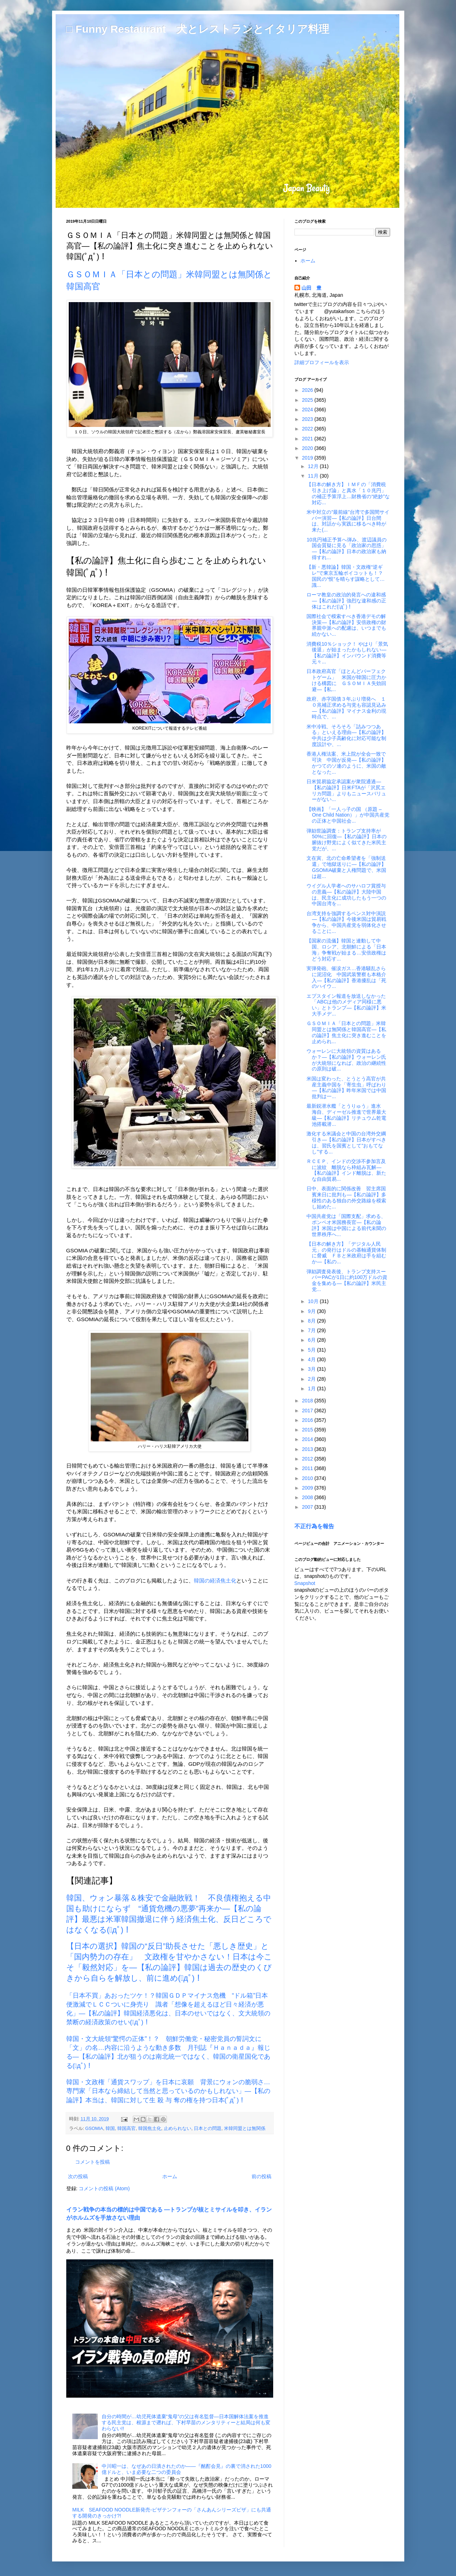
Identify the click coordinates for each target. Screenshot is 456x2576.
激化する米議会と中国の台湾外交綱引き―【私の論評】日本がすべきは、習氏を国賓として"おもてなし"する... (346, 1142)
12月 (314, 466)
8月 (312, 1321)
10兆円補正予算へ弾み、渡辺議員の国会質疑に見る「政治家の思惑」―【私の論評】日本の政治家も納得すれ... (346, 548)
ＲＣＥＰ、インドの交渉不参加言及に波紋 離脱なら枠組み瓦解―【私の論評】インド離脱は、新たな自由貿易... (346, 1170)
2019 (308, 458)
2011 (308, 1468)
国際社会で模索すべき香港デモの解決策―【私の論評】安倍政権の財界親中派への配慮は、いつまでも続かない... (346, 625)
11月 (314, 476)
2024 (308, 409)
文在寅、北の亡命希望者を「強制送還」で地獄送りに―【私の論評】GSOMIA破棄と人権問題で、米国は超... (346, 867)
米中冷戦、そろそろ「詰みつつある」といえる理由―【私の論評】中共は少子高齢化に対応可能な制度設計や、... (346, 735)
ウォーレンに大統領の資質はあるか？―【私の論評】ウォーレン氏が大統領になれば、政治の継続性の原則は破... (346, 1060)
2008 (308, 1497)
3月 (312, 1369)
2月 (312, 1379)
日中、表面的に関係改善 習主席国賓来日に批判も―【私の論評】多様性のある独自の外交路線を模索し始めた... (346, 1197)
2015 (308, 1429)
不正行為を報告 (314, 1526)
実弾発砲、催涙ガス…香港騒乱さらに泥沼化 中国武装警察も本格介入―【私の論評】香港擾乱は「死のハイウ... (346, 977)
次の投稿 (78, 2176)
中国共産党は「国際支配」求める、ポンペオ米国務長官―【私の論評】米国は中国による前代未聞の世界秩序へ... (346, 1225)
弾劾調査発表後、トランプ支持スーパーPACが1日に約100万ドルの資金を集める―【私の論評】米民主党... (346, 1280)
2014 (308, 1439)
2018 (308, 1400)
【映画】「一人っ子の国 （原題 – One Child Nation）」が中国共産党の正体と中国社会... (347, 815)
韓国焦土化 (149, 2128)
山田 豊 (311, 288)
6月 (312, 1340)
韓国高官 (126, 2128)
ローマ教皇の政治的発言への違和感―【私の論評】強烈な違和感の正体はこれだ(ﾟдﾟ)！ (346, 601)
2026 (308, 390)
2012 (308, 1459)
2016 (308, 1420)
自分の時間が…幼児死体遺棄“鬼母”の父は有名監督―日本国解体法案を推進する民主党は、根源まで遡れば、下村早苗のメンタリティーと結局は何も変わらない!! (186, 2422)
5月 (312, 1350)
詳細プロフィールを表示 (321, 362)
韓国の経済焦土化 (215, 1581)
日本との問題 (207, 2128)
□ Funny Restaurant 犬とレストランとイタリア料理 (197, 29)
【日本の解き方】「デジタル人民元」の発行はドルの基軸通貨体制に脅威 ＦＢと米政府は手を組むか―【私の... (346, 1252)
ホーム (169, 2176)
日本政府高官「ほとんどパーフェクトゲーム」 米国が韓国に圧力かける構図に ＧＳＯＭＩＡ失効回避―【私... (346, 680)
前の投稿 (261, 2176)
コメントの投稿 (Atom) (104, 2188)
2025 (308, 400)
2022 (308, 429)
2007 (308, 1507)
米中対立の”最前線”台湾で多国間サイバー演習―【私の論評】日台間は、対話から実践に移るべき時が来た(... (347, 521)
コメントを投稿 (92, 2162)
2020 (308, 448)
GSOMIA (94, 2128)
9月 (312, 1311)
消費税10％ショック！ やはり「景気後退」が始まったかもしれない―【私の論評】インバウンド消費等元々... (347, 652)
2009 (308, 1488)
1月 (312, 1388)
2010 (308, 1478)
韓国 (110, 2128)
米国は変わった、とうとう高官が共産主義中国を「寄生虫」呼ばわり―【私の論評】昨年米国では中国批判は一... (346, 1087)
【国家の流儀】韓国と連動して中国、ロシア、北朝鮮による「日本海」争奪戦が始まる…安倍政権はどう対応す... (346, 949)
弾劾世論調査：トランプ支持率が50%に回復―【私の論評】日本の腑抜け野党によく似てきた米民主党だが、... (346, 839)
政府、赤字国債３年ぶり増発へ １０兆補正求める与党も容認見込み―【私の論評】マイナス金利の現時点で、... (346, 707)
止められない (177, 2128)
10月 (314, 1301)
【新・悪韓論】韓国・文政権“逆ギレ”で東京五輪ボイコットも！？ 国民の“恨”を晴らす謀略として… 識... (347, 576)
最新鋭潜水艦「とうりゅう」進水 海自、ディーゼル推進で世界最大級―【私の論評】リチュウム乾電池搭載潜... (346, 1114)
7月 (312, 1330)
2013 (308, 1449)
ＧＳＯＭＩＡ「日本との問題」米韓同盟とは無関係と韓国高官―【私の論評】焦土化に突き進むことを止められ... (346, 1032)
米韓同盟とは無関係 (244, 2128)
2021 (308, 438)
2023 (308, 419)
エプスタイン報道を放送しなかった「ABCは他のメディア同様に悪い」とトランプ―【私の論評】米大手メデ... (346, 1005)
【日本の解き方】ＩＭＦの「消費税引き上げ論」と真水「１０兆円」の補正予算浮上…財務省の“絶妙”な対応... (347, 493)
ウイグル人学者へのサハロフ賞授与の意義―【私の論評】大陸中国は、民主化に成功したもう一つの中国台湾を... (346, 894)
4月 (312, 1359)
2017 (308, 1410)
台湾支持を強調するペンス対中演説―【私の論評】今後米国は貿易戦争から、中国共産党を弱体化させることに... (346, 922)
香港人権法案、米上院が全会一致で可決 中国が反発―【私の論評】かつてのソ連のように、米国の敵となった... (346, 762)
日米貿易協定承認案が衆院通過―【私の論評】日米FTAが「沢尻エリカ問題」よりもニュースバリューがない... (346, 790)
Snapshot (304, 1583)
